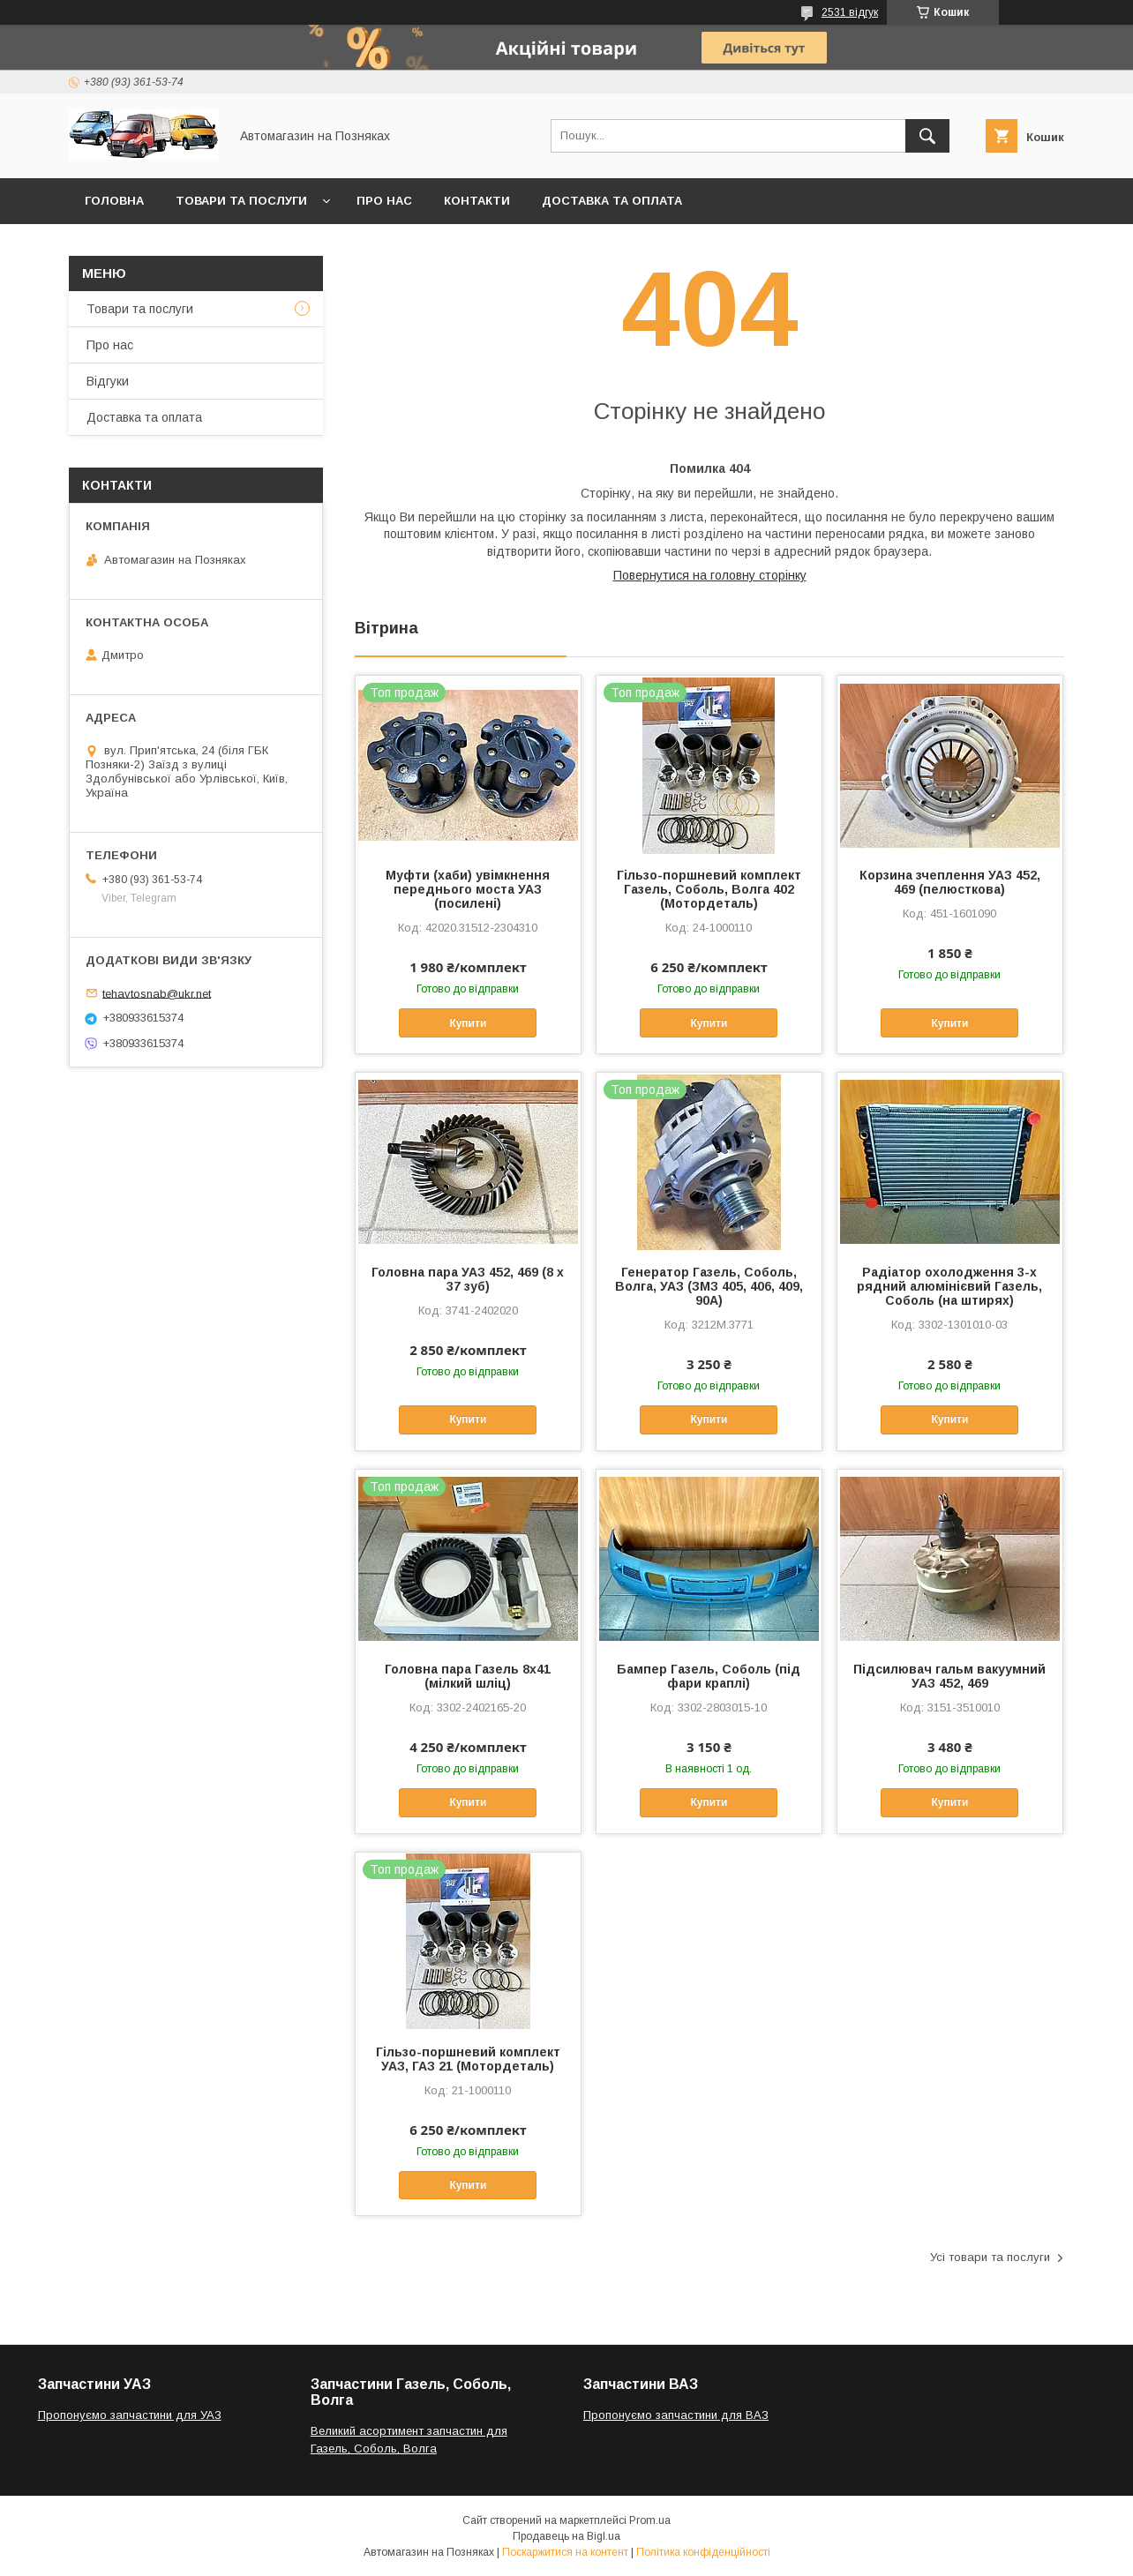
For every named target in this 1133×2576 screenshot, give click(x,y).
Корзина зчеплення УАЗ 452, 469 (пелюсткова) (949, 882)
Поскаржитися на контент (565, 2552)
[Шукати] (927, 136)
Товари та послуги (241, 200)
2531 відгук (850, 12)
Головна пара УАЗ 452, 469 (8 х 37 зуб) (467, 1279)
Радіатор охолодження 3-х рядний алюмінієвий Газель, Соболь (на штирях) (949, 1286)
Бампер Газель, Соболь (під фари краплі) (708, 1676)
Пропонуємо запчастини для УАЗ (129, 2415)
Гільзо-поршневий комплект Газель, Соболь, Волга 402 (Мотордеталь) (709, 889)
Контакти (477, 200)
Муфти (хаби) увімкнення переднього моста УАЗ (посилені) (468, 889)
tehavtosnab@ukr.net (156, 993)
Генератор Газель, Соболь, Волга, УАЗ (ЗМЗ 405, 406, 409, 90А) (709, 1286)
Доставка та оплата (612, 200)
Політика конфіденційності (703, 2552)
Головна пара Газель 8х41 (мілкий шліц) (468, 1676)
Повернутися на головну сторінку (710, 575)
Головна (114, 200)
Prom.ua (650, 2520)
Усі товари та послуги (990, 2257)
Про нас (384, 200)
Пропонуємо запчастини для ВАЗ (676, 2415)
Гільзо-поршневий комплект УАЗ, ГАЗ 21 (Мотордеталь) (468, 2059)
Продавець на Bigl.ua (566, 2536)
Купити (467, 1023)
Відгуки (107, 381)
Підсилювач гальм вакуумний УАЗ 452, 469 (949, 1676)
